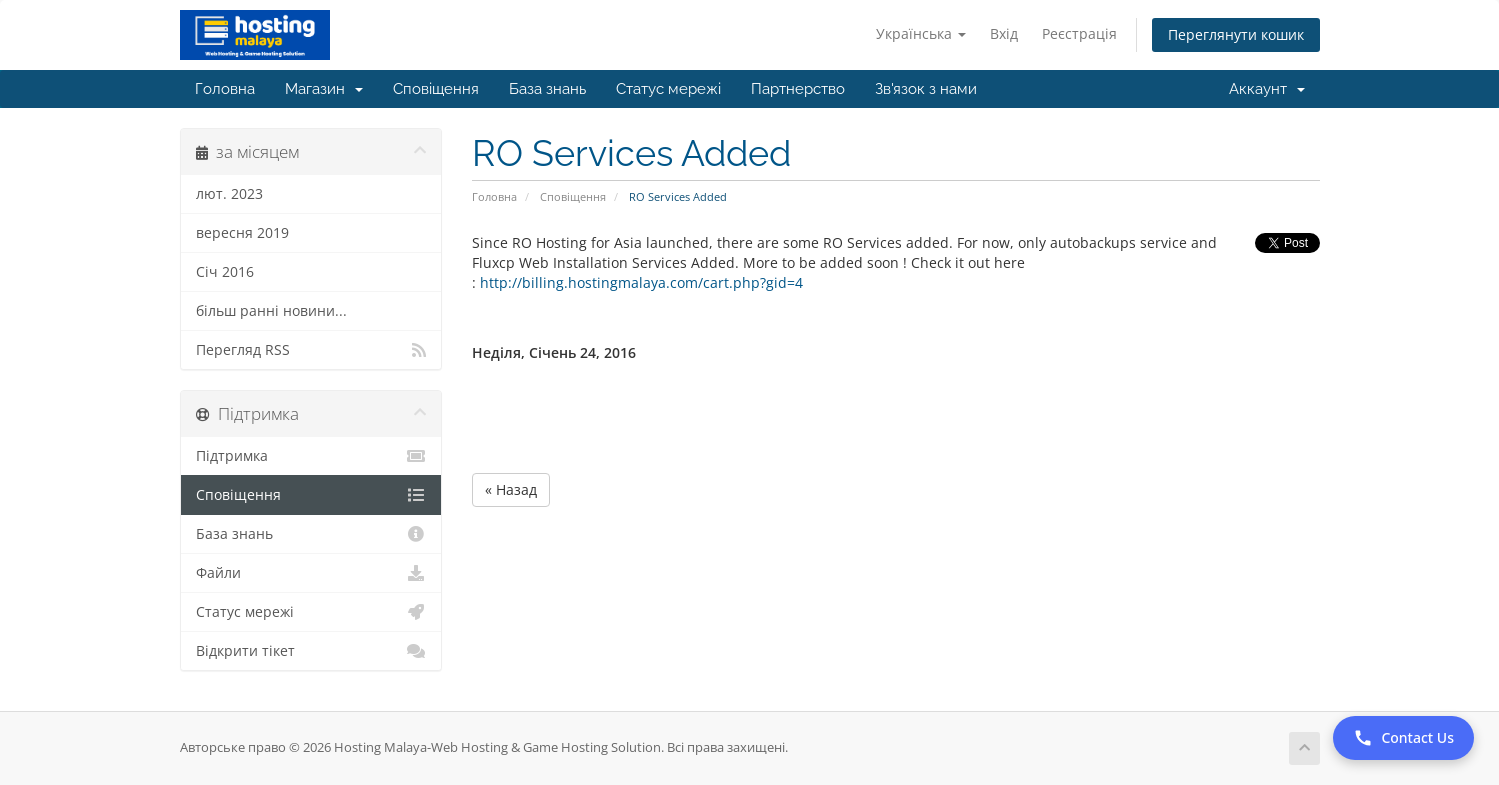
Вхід (1004, 33)
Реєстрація (1079, 33)
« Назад (511, 489)
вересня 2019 (242, 233)
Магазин (324, 89)
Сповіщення (436, 89)
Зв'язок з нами (926, 89)
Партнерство (798, 89)
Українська (921, 33)
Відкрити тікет (311, 651)
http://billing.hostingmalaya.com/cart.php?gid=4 (639, 282)
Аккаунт (1267, 89)
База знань (547, 89)
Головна (225, 89)
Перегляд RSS (311, 350)
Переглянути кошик (1236, 34)
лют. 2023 (229, 194)
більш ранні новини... (271, 311)
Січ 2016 (225, 272)
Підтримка (311, 456)
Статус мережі (668, 89)
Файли (311, 573)
